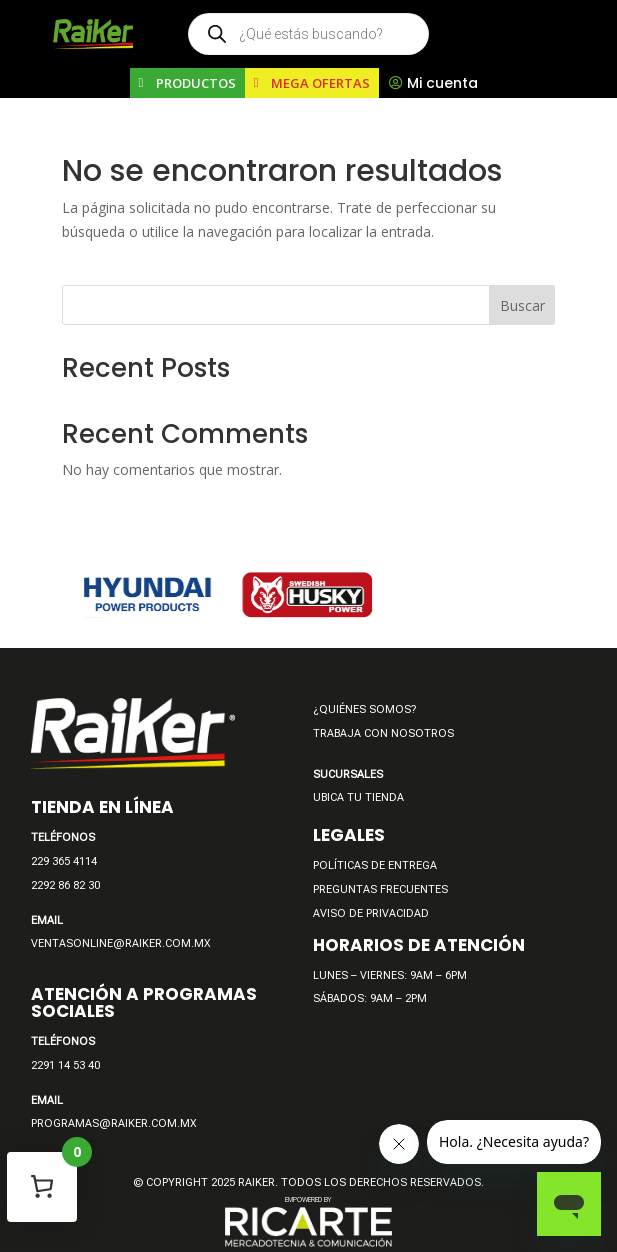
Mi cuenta (442, 83)
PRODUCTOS (196, 83)
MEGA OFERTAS (320, 83)
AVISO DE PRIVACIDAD (371, 913)
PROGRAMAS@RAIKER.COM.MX (114, 1123)
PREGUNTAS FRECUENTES (380, 889)
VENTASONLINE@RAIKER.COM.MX (121, 943)
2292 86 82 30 (65, 885)
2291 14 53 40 (65, 1065)
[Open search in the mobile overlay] (308, 34)
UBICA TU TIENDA (358, 797)
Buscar (522, 305)
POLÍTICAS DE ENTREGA (375, 865)
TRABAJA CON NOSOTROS (383, 733)
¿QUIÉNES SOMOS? (364, 709)
